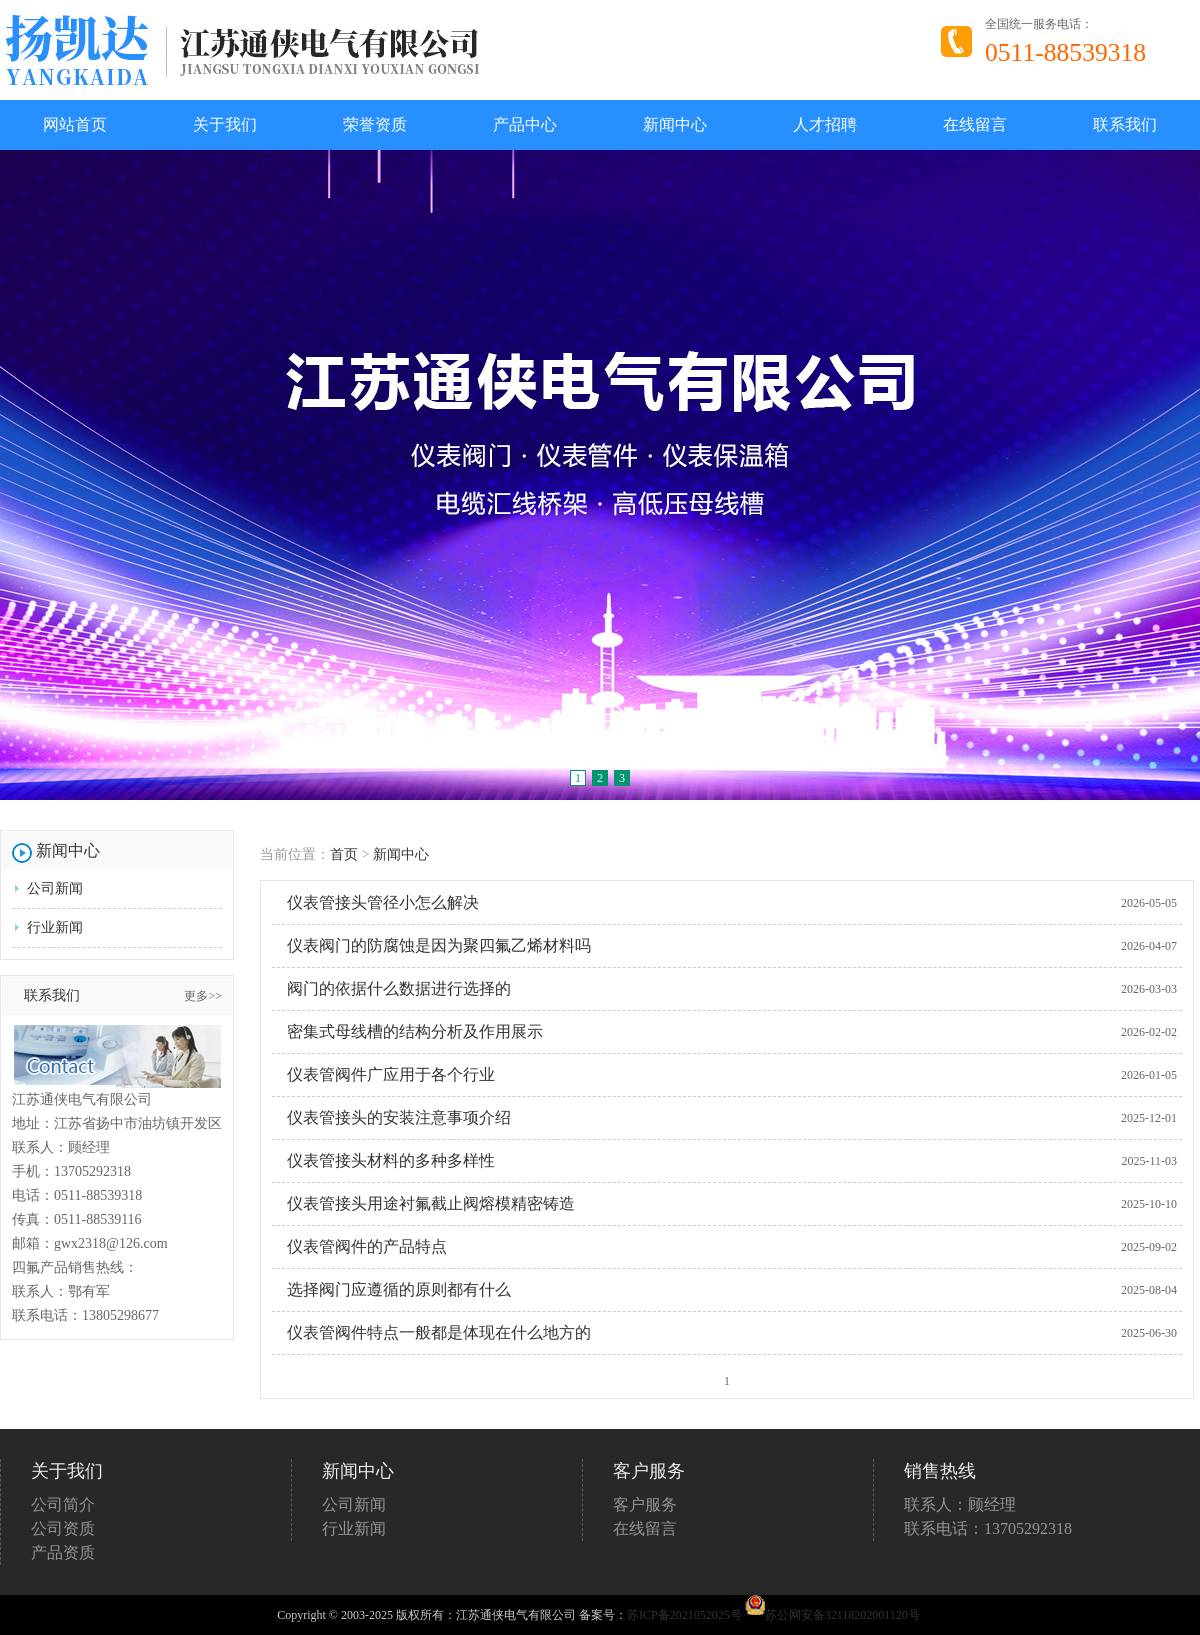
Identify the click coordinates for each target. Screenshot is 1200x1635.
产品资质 (63, 1552)
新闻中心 (675, 124)
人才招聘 (825, 124)
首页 (344, 854)
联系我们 (1125, 124)
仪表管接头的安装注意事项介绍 (399, 1117)
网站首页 (75, 124)
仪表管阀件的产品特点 (367, 1246)
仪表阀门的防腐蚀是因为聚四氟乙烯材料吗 (439, 945)
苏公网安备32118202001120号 (832, 1615)
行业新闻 (55, 927)
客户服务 (645, 1504)
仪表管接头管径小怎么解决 (383, 902)
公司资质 (63, 1528)
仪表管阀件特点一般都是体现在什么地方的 (439, 1332)
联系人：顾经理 (960, 1504)
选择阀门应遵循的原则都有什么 (399, 1289)
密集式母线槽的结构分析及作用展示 (415, 1031)
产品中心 (525, 124)
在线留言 (975, 124)
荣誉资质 (375, 124)
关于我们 (225, 124)
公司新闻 (55, 888)
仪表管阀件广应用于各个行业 (391, 1074)
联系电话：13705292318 (988, 1528)
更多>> (203, 996)
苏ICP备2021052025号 (684, 1615)
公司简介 (63, 1504)
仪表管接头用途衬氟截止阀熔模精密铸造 (431, 1203)
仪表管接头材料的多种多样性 (391, 1160)
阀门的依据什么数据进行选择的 (399, 988)
